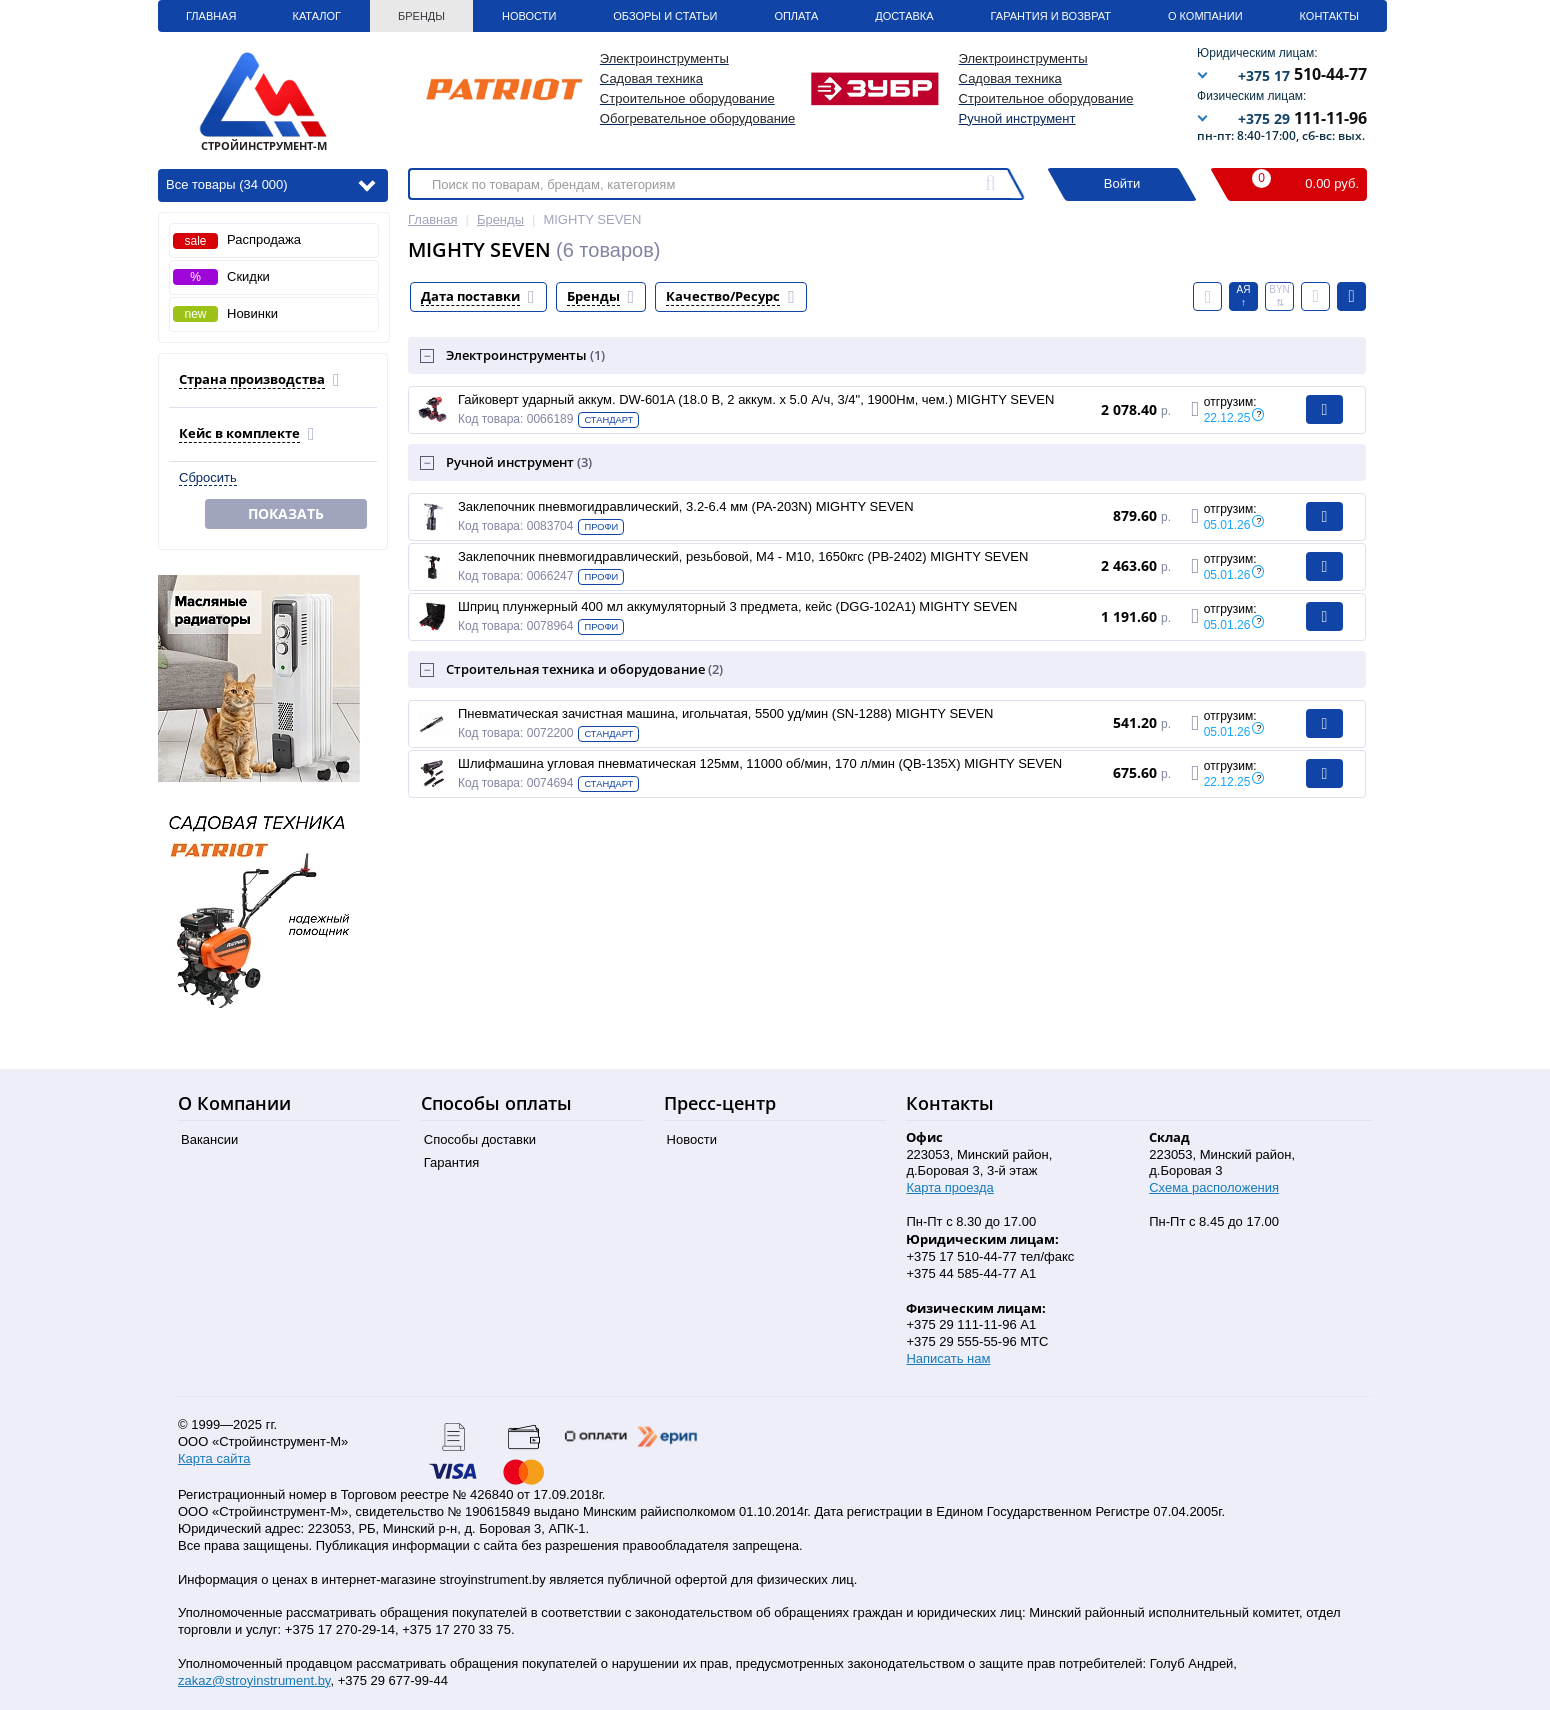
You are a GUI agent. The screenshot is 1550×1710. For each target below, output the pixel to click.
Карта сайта (214, 1458)
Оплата (796, 16)
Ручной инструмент (1017, 118)
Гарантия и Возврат (1051, 16)
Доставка (904, 16)
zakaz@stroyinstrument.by (254, 1680)
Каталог (316, 16)
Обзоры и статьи (665, 16)
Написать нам (948, 1358)
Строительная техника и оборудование (584, 669)
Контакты (1329, 16)
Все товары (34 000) (270, 183)
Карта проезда (949, 1187)
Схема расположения (1214, 1187)
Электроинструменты (525, 355)
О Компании (1205, 16)
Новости (529, 16)
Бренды (421, 16)
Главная (211, 16)
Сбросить (208, 477)
